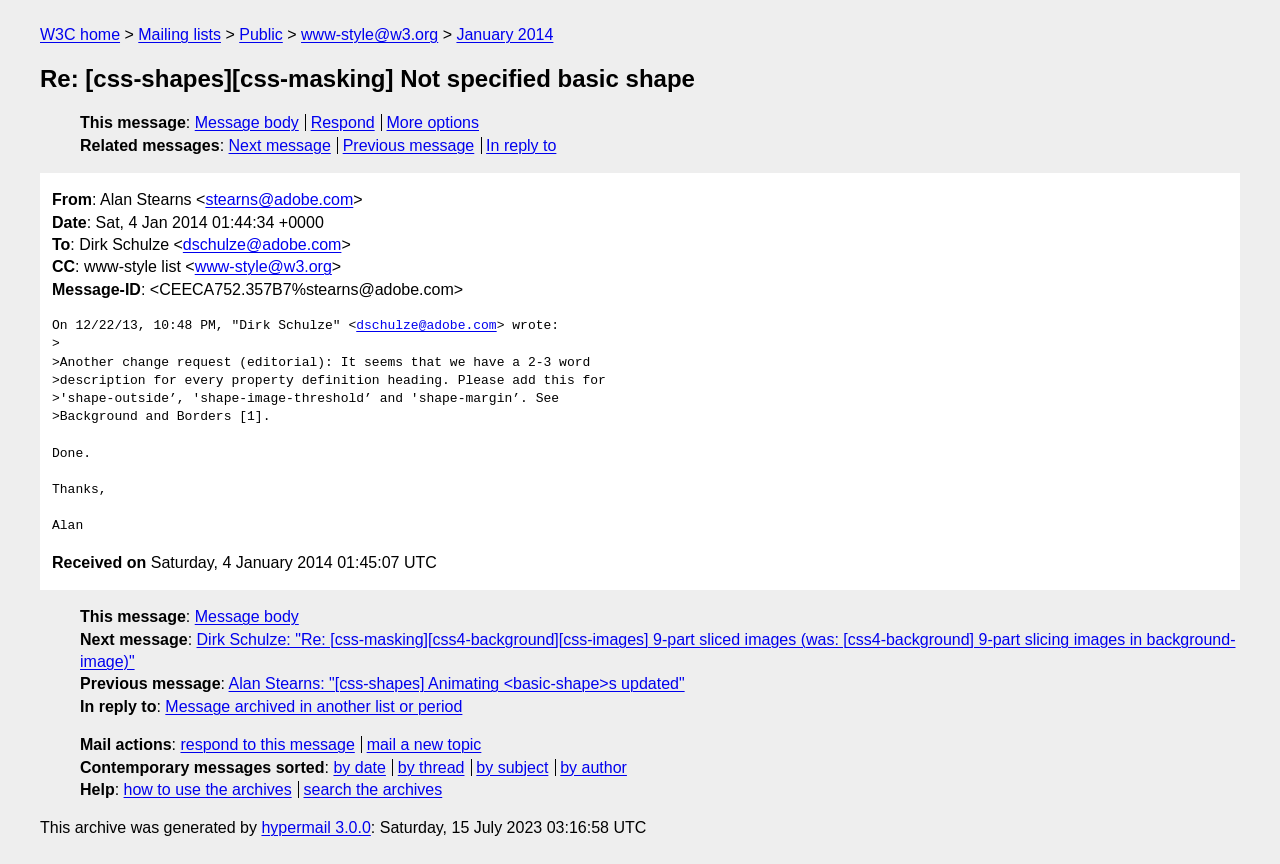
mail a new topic (424, 744)
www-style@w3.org (369, 34)
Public (261, 34)
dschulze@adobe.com (262, 244)
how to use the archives (208, 789)
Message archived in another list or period (313, 706)
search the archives (373, 789)
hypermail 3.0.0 (315, 827)
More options (433, 122)
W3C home (80, 34)
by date (359, 767)
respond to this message (267, 744)
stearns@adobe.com (279, 199)
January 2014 (504, 34)
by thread (431, 767)
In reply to (521, 145)
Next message (280, 145)
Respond (343, 122)
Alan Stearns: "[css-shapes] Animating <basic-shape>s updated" (457, 683)
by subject (512, 767)
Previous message (409, 145)
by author (593, 767)
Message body (247, 122)
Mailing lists (179, 34)
